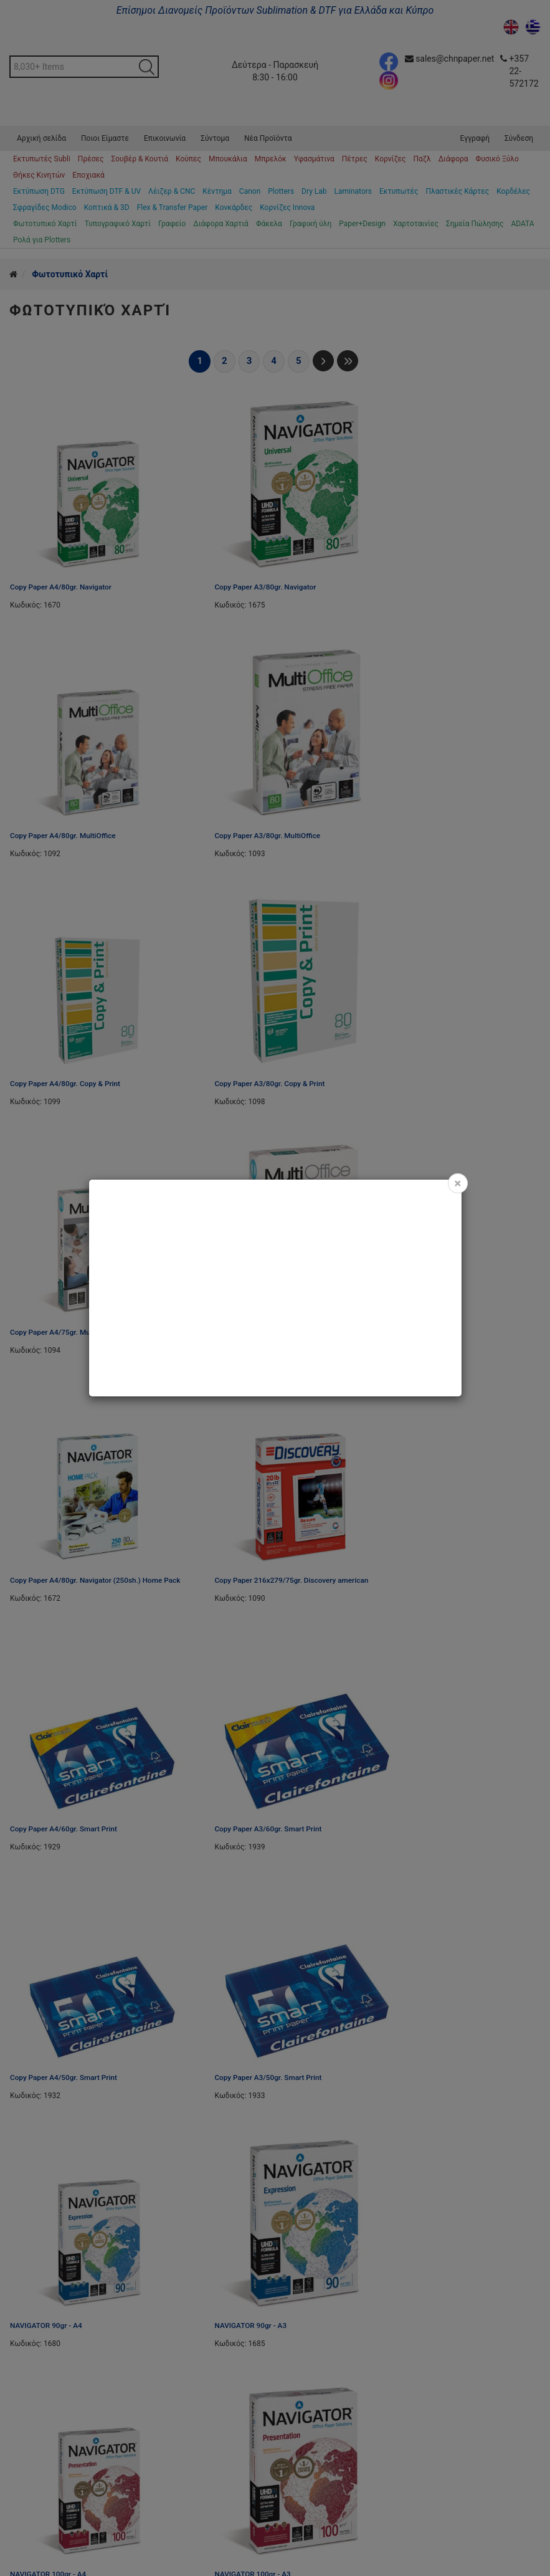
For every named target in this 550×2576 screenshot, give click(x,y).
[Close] (457, 1183)
